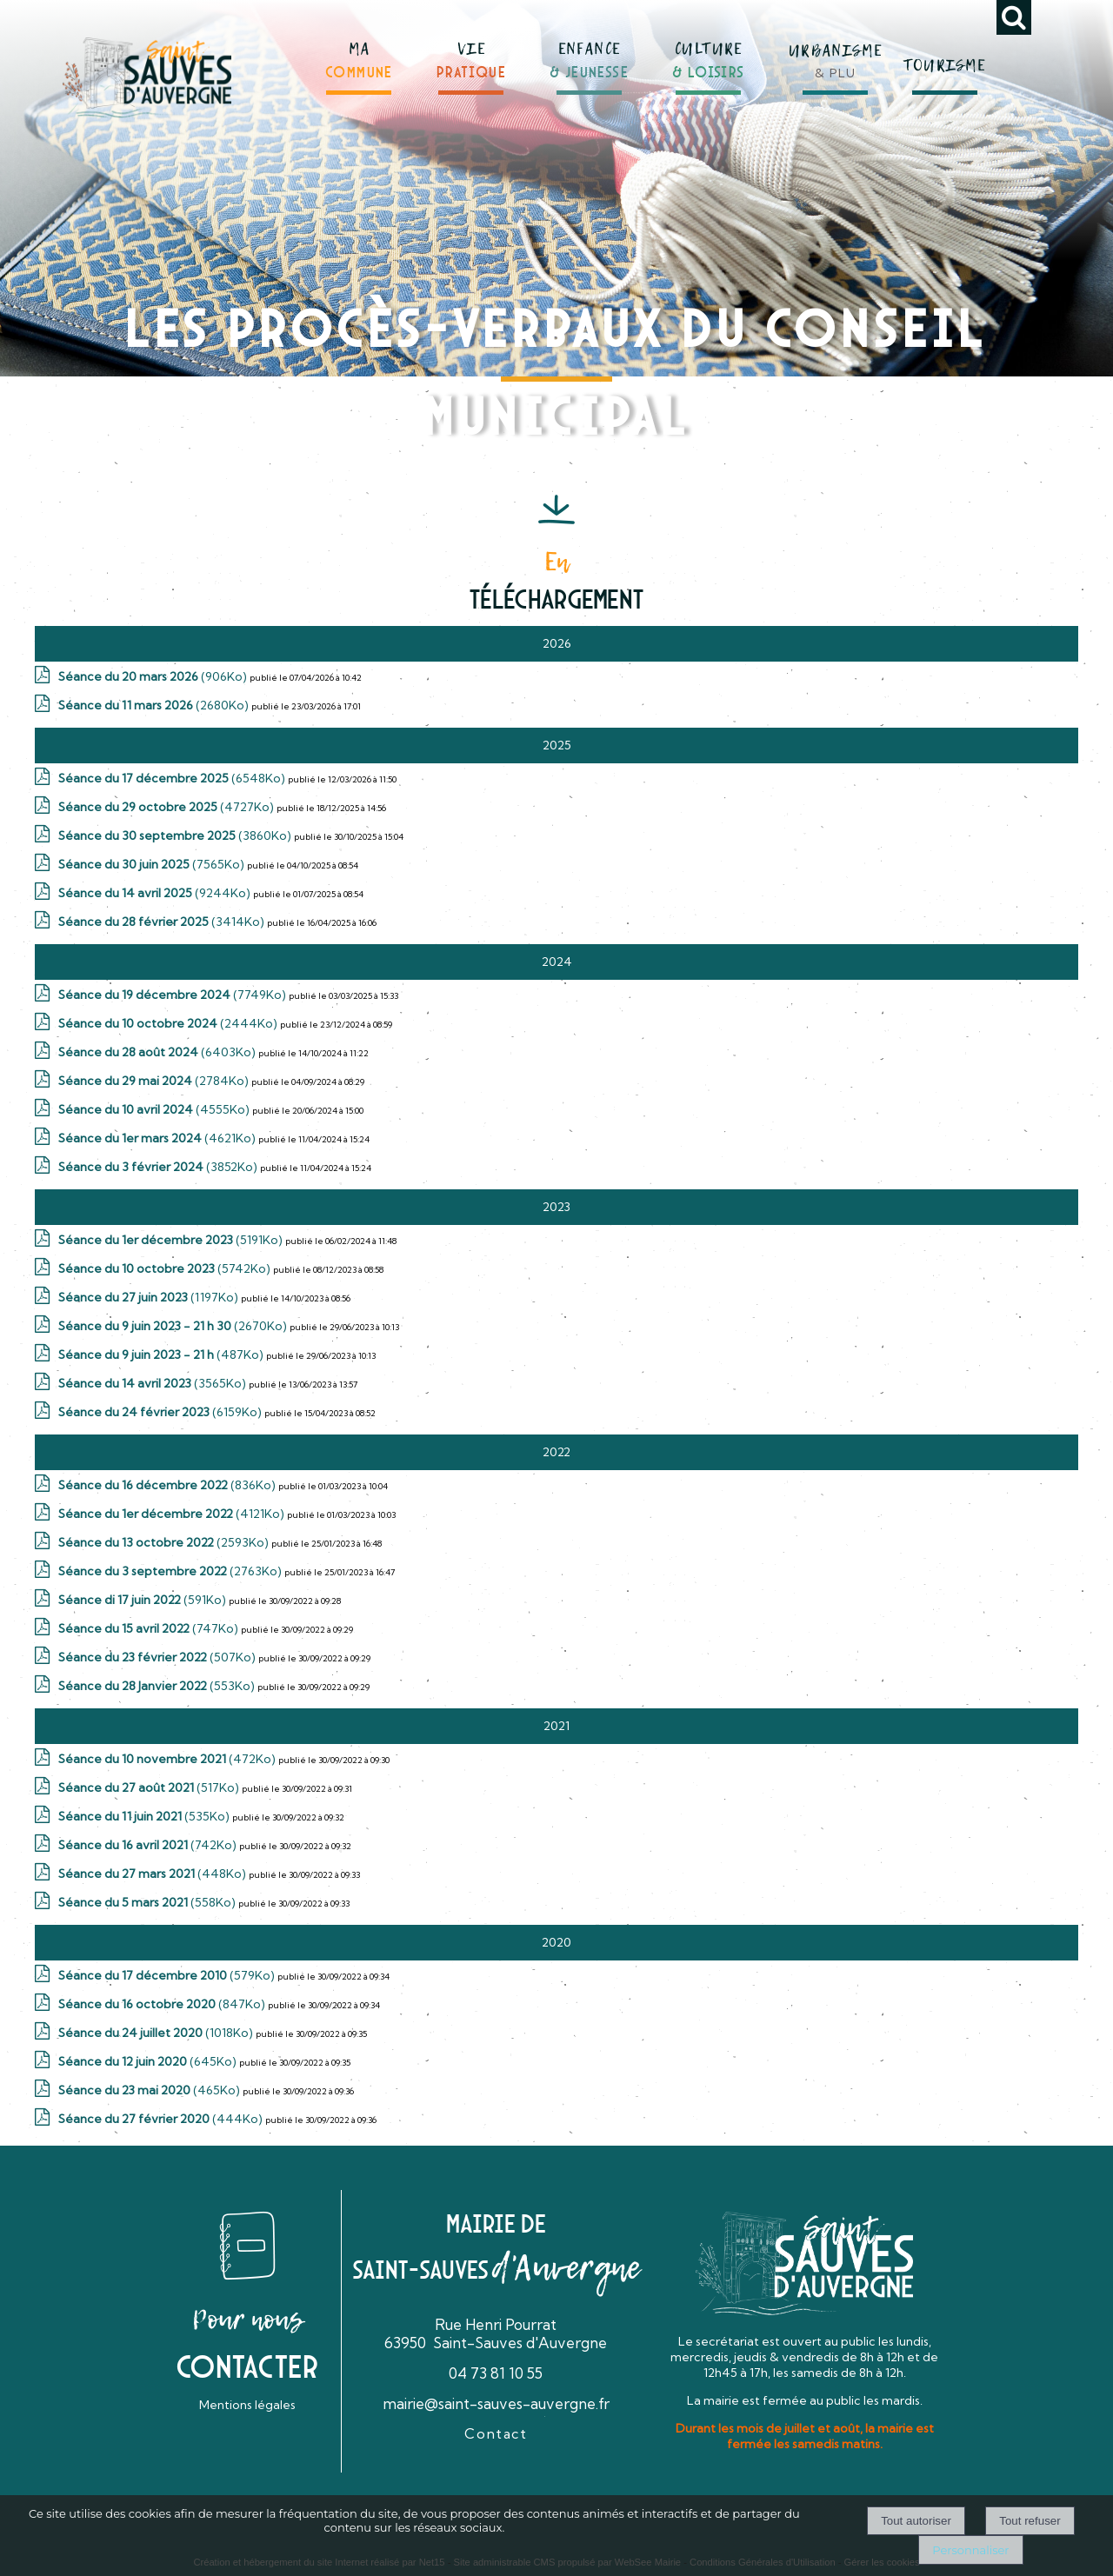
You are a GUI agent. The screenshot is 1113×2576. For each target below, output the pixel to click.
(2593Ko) (164, 1542)
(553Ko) (157, 1686)
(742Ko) (148, 1845)
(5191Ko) (171, 1240)
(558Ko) (148, 1902)
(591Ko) (143, 1600)
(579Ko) (167, 1975)
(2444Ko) (169, 1023)
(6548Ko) (173, 778)
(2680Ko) (154, 705)
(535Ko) (145, 1816)
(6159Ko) (161, 1412)
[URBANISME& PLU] (835, 51)
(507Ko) (158, 1657)
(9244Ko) (155, 893)
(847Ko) (163, 2004)
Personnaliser (970, 2550)
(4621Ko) (158, 1138)
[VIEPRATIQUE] (471, 53)
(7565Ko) (152, 864)
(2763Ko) (171, 1571)
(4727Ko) (167, 807)
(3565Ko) (153, 1383)
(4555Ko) (155, 1109)
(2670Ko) (174, 1326)
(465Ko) (150, 2090)
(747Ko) (149, 1628)
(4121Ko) (172, 1513)
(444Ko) (161, 2119)
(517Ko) (150, 1787)
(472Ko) (168, 1759)
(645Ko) (148, 2061)
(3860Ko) (176, 835)
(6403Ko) (158, 1052)
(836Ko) (168, 1485)
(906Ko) (154, 676)
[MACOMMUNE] (359, 53)
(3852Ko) (159, 1167)
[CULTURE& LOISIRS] (708, 53)
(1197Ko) (149, 1297)
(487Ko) (162, 1354)
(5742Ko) (165, 1268)
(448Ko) (153, 1873)
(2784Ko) (154, 1080)
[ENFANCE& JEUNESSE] (589, 52)
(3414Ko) (162, 921)
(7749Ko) (173, 994)
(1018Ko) (157, 2032)
